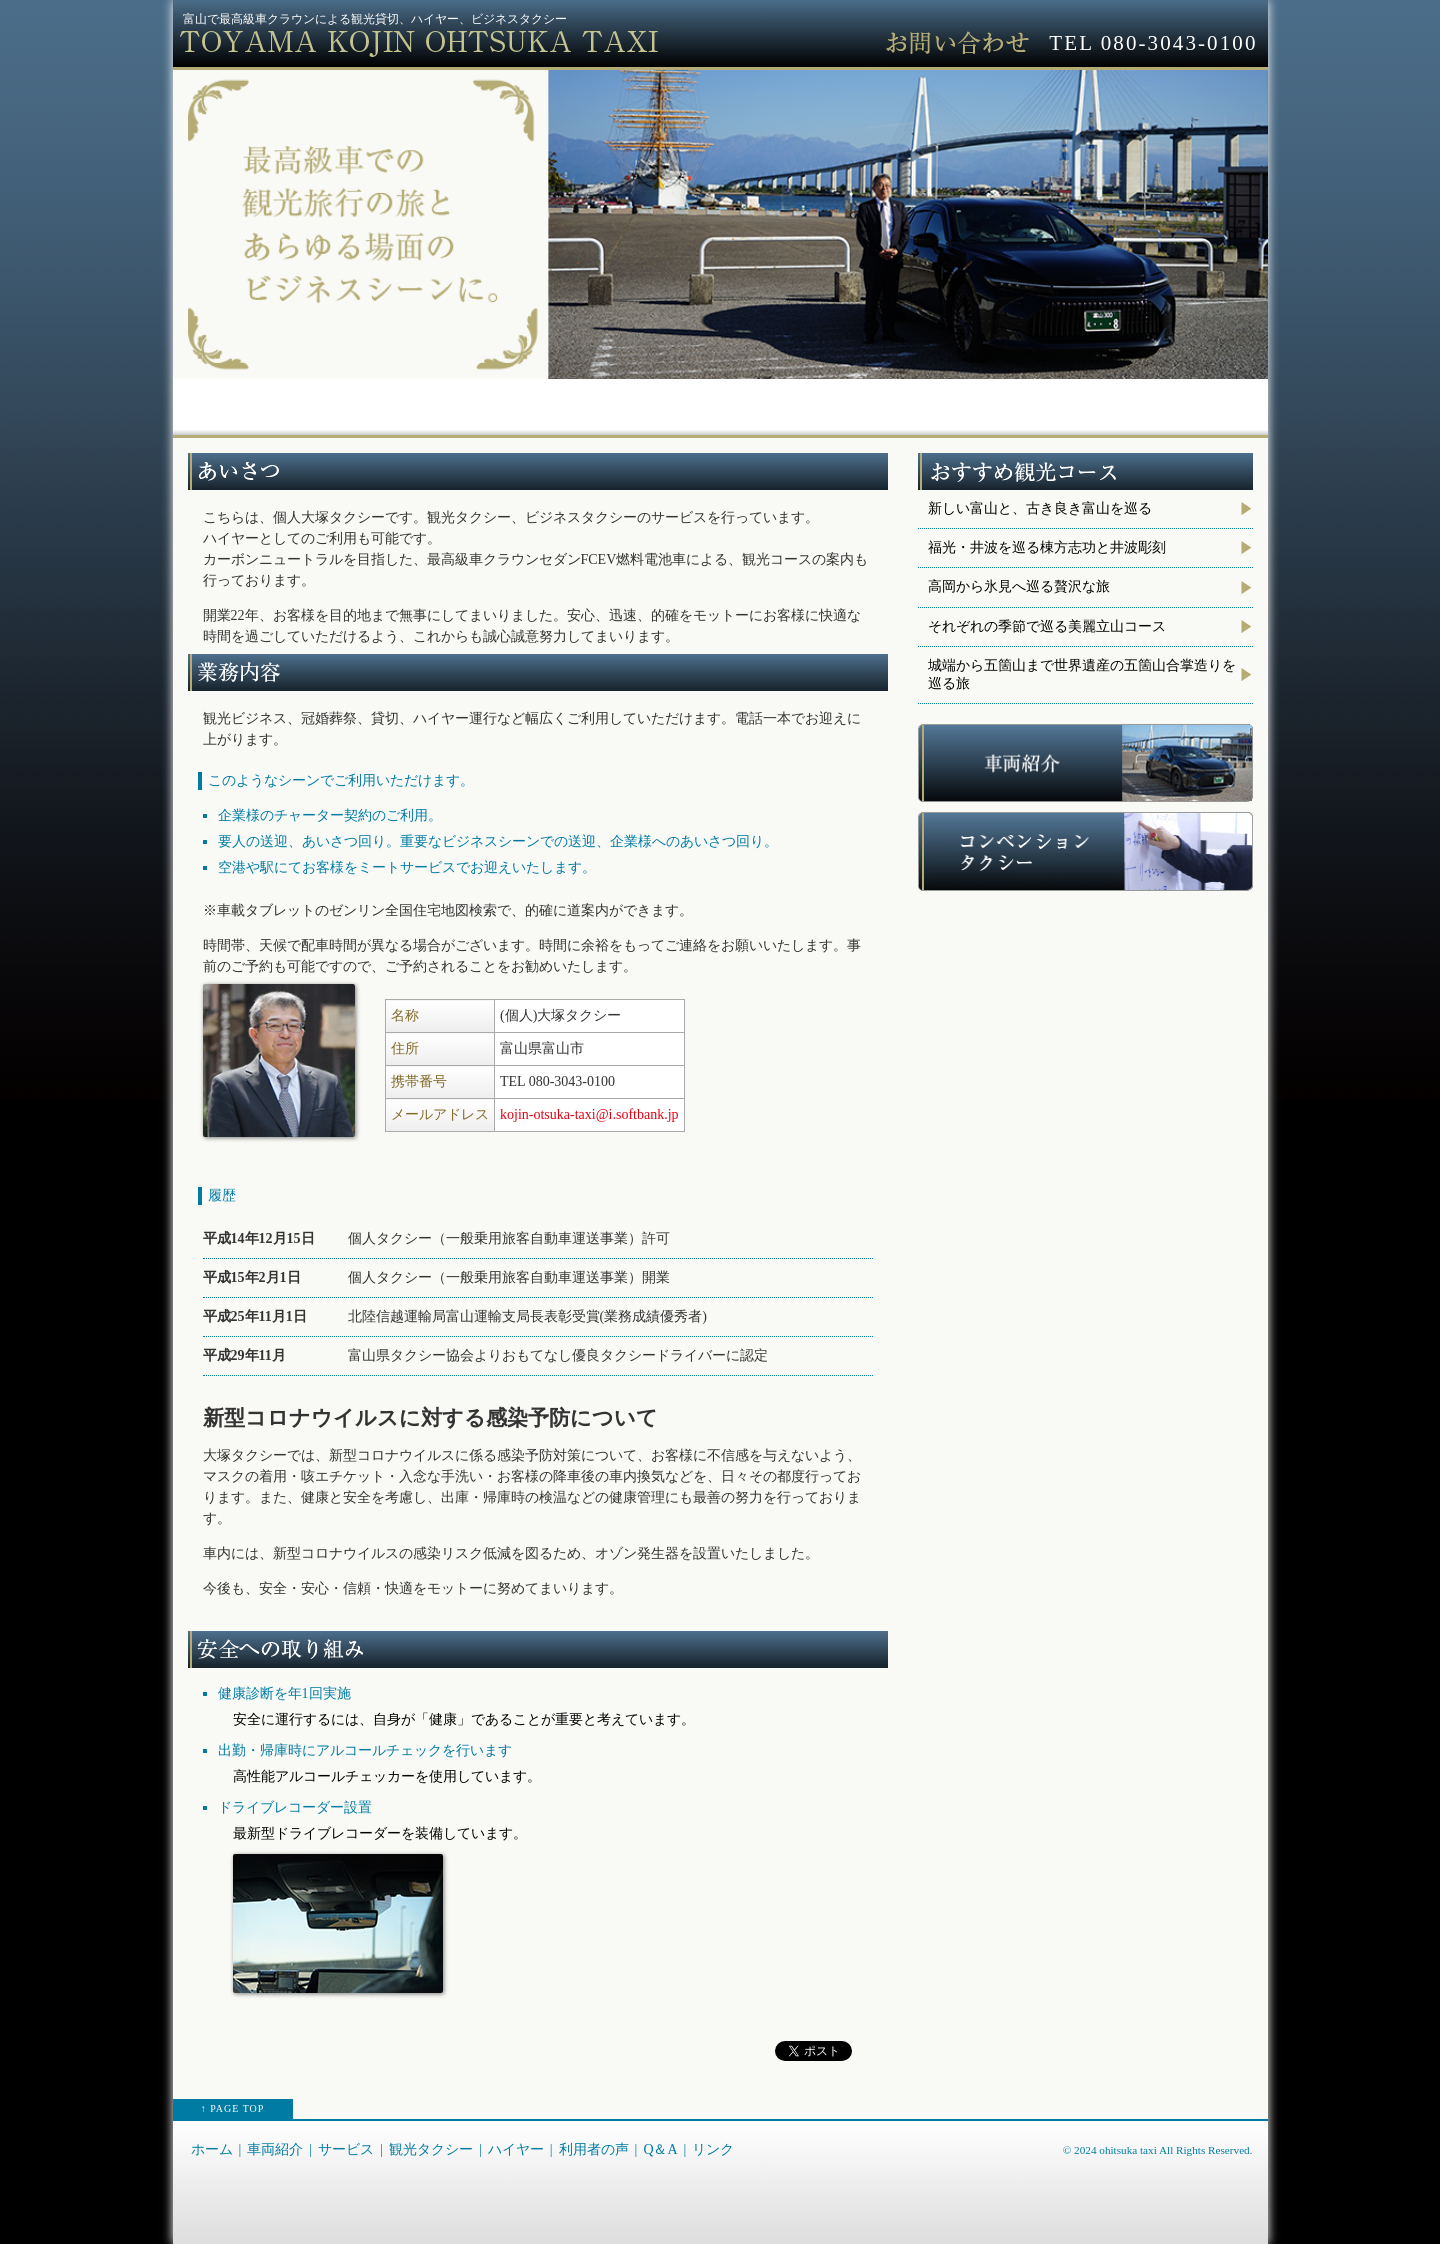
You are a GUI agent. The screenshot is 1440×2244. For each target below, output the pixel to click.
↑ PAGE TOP (233, 2108)
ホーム (241, 402)
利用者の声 (925, 402)
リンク (1199, 402)
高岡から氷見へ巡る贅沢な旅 (1019, 586)
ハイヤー (788, 402)
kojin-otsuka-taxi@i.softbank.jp (589, 1114)
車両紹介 (377, 402)
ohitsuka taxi (1127, 2150)
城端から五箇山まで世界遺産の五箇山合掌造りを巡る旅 (1082, 674)
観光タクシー (652, 402)
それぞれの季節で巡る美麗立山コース (1047, 626)
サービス (514, 402)
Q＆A (1062, 402)
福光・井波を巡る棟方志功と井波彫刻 (1047, 547)
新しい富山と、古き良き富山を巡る (1040, 508)
